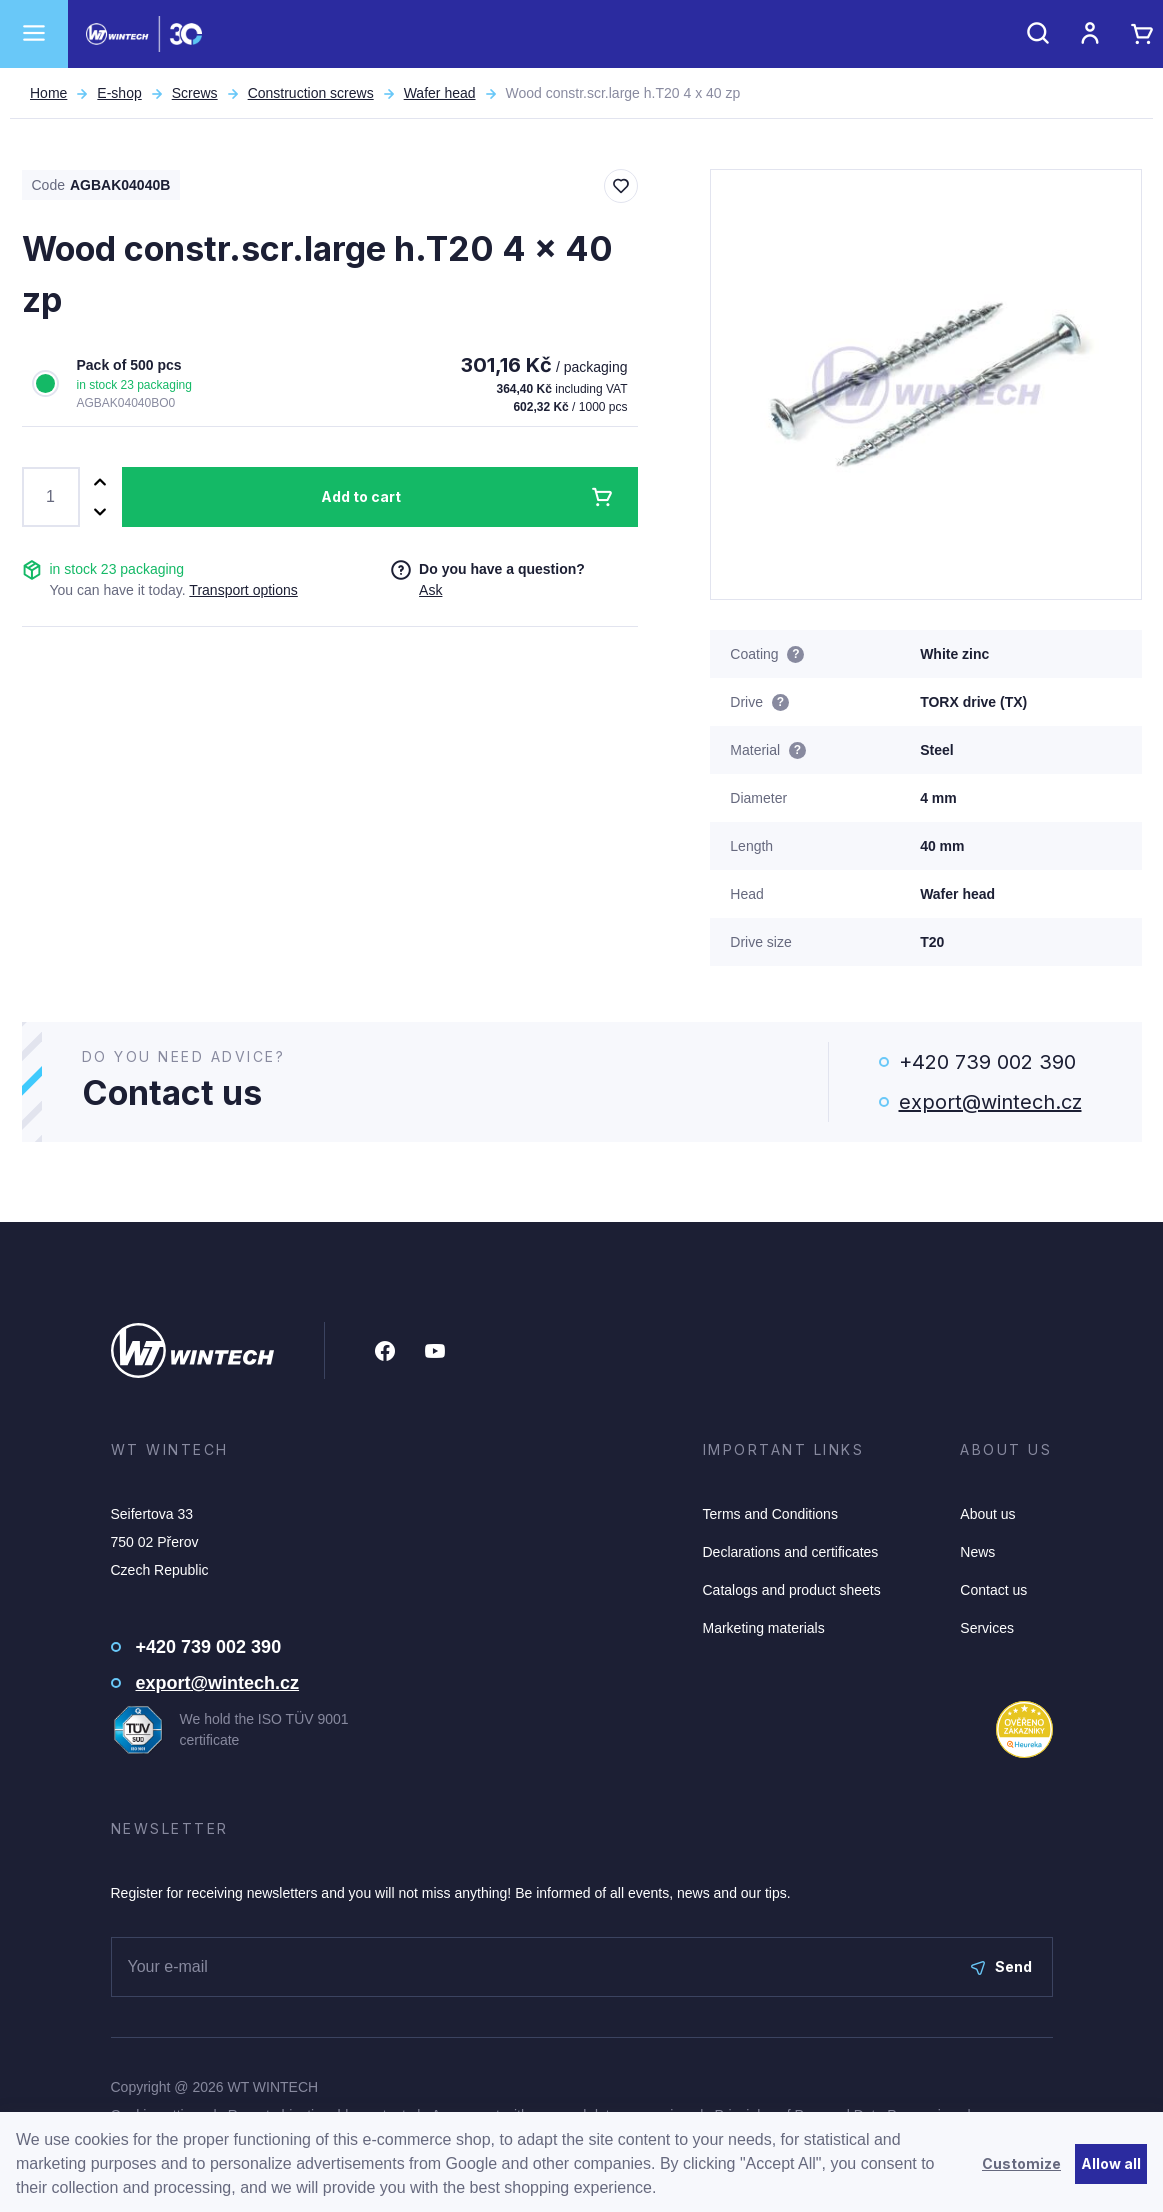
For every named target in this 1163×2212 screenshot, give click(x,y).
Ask (430, 590)
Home (48, 93)
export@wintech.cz (990, 1102)
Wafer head (440, 93)
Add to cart (361, 496)
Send (1001, 1966)
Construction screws (311, 93)
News (977, 1552)
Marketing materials (764, 1628)
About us (987, 1514)
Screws (195, 93)
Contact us (993, 1590)
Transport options (243, 590)
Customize (1021, 2163)
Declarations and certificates (791, 1552)
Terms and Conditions (770, 1514)
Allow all (1111, 2163)
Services (987, 1628)
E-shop (119, 93)
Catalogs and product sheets (792, 1590)
